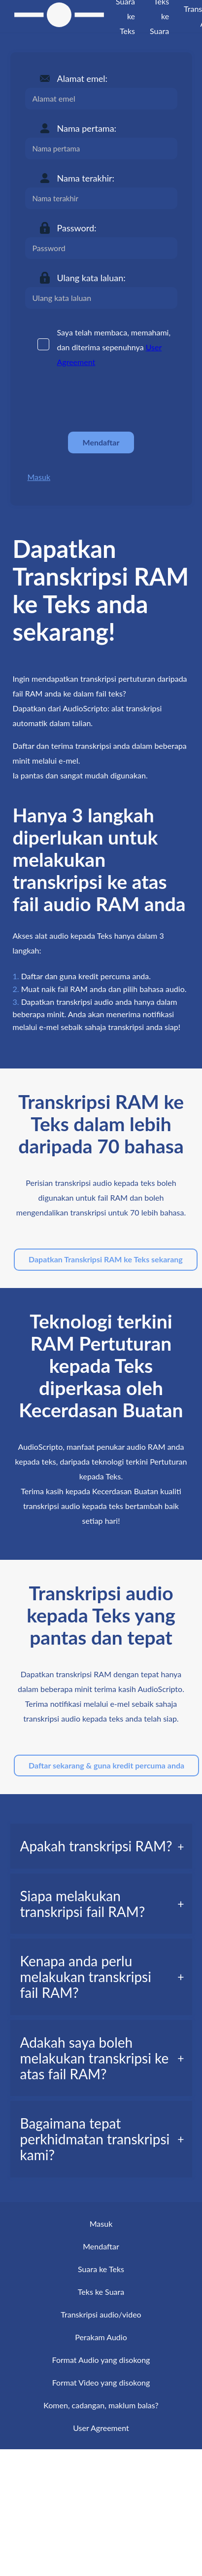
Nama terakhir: (86, 178)
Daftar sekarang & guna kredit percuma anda (106, 1765)
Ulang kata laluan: (91, 277)
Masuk (39, 476)
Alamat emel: (82, 78)
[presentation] (100, 400)
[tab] (101, 1846)
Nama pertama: (87, 128)
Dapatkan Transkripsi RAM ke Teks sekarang (106, 1259)
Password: (77, 227)
